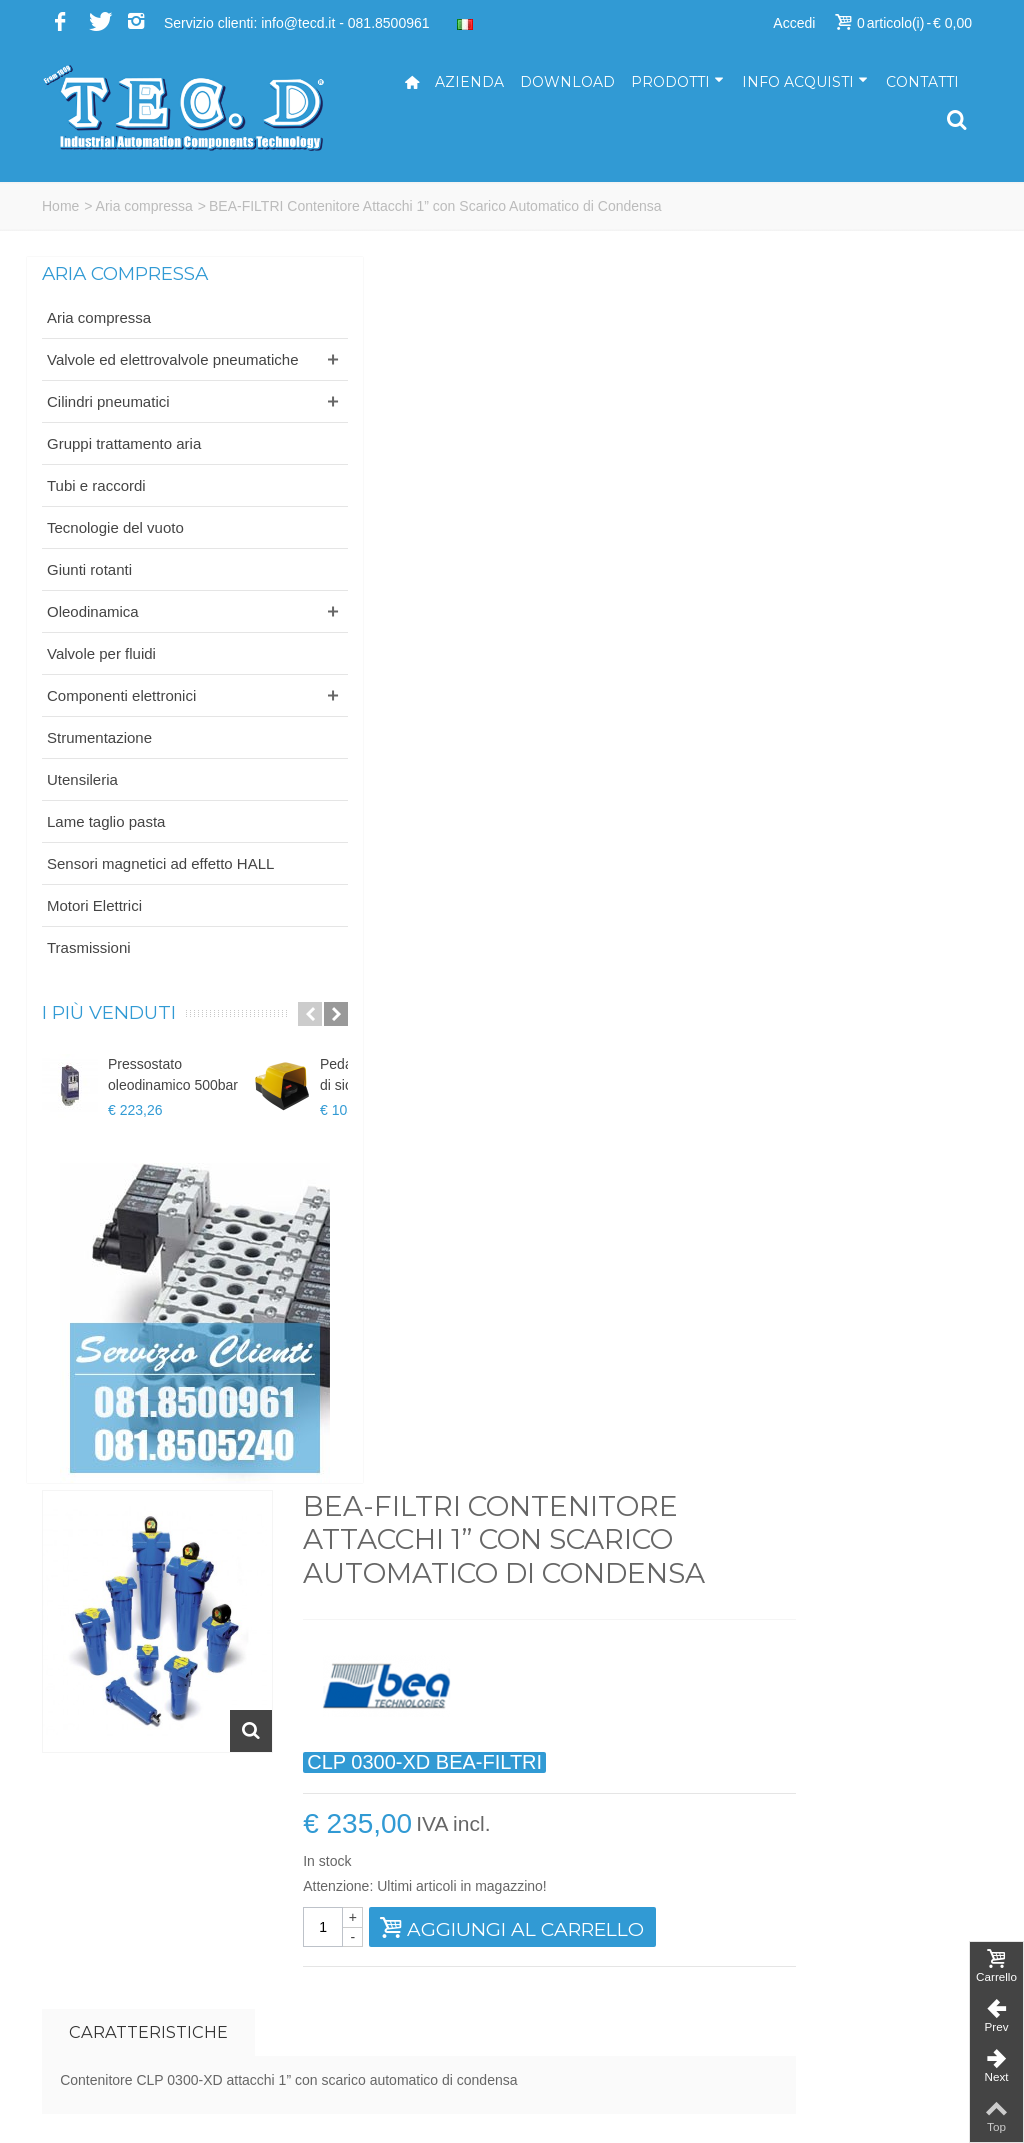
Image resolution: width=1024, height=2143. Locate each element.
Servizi (791, 1917)
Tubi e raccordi (96, 506)
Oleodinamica (93, 632)
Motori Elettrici (94, 947)
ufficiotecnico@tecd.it (593, 1959)
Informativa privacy (828, 2022)
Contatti (922, 82)
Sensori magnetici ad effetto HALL (117, 895)
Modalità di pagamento (841, 1959)
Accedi (794, 23)
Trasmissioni (89, 989)
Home (60, 206)
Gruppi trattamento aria (124, 464)
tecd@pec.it (564, 1917)
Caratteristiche (391, 798)
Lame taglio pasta (106, 842)
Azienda (469, 82)
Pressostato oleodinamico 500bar (173, 1116)
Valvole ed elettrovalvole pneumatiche (127, 370)
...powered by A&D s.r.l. (115, 2112)
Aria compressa (144, 206)
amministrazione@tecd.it (604, 1938)
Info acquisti (805, 82)
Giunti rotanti (89, 590)
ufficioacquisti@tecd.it (594, 2001)
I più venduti (109, 1055)
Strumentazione (99, 758)
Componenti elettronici (121, 716)
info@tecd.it (564, 1896)
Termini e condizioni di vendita (863, 2001)
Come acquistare (823, 1938)
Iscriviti (851, 1672)
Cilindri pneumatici (108, 422)
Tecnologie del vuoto (115, 548)
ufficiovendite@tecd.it (593, 1980)
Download (567, 82)
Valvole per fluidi (101, 674)
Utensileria (82, 800)
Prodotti (677, 82)
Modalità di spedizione (839, 1980)
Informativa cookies (830, 2043)
